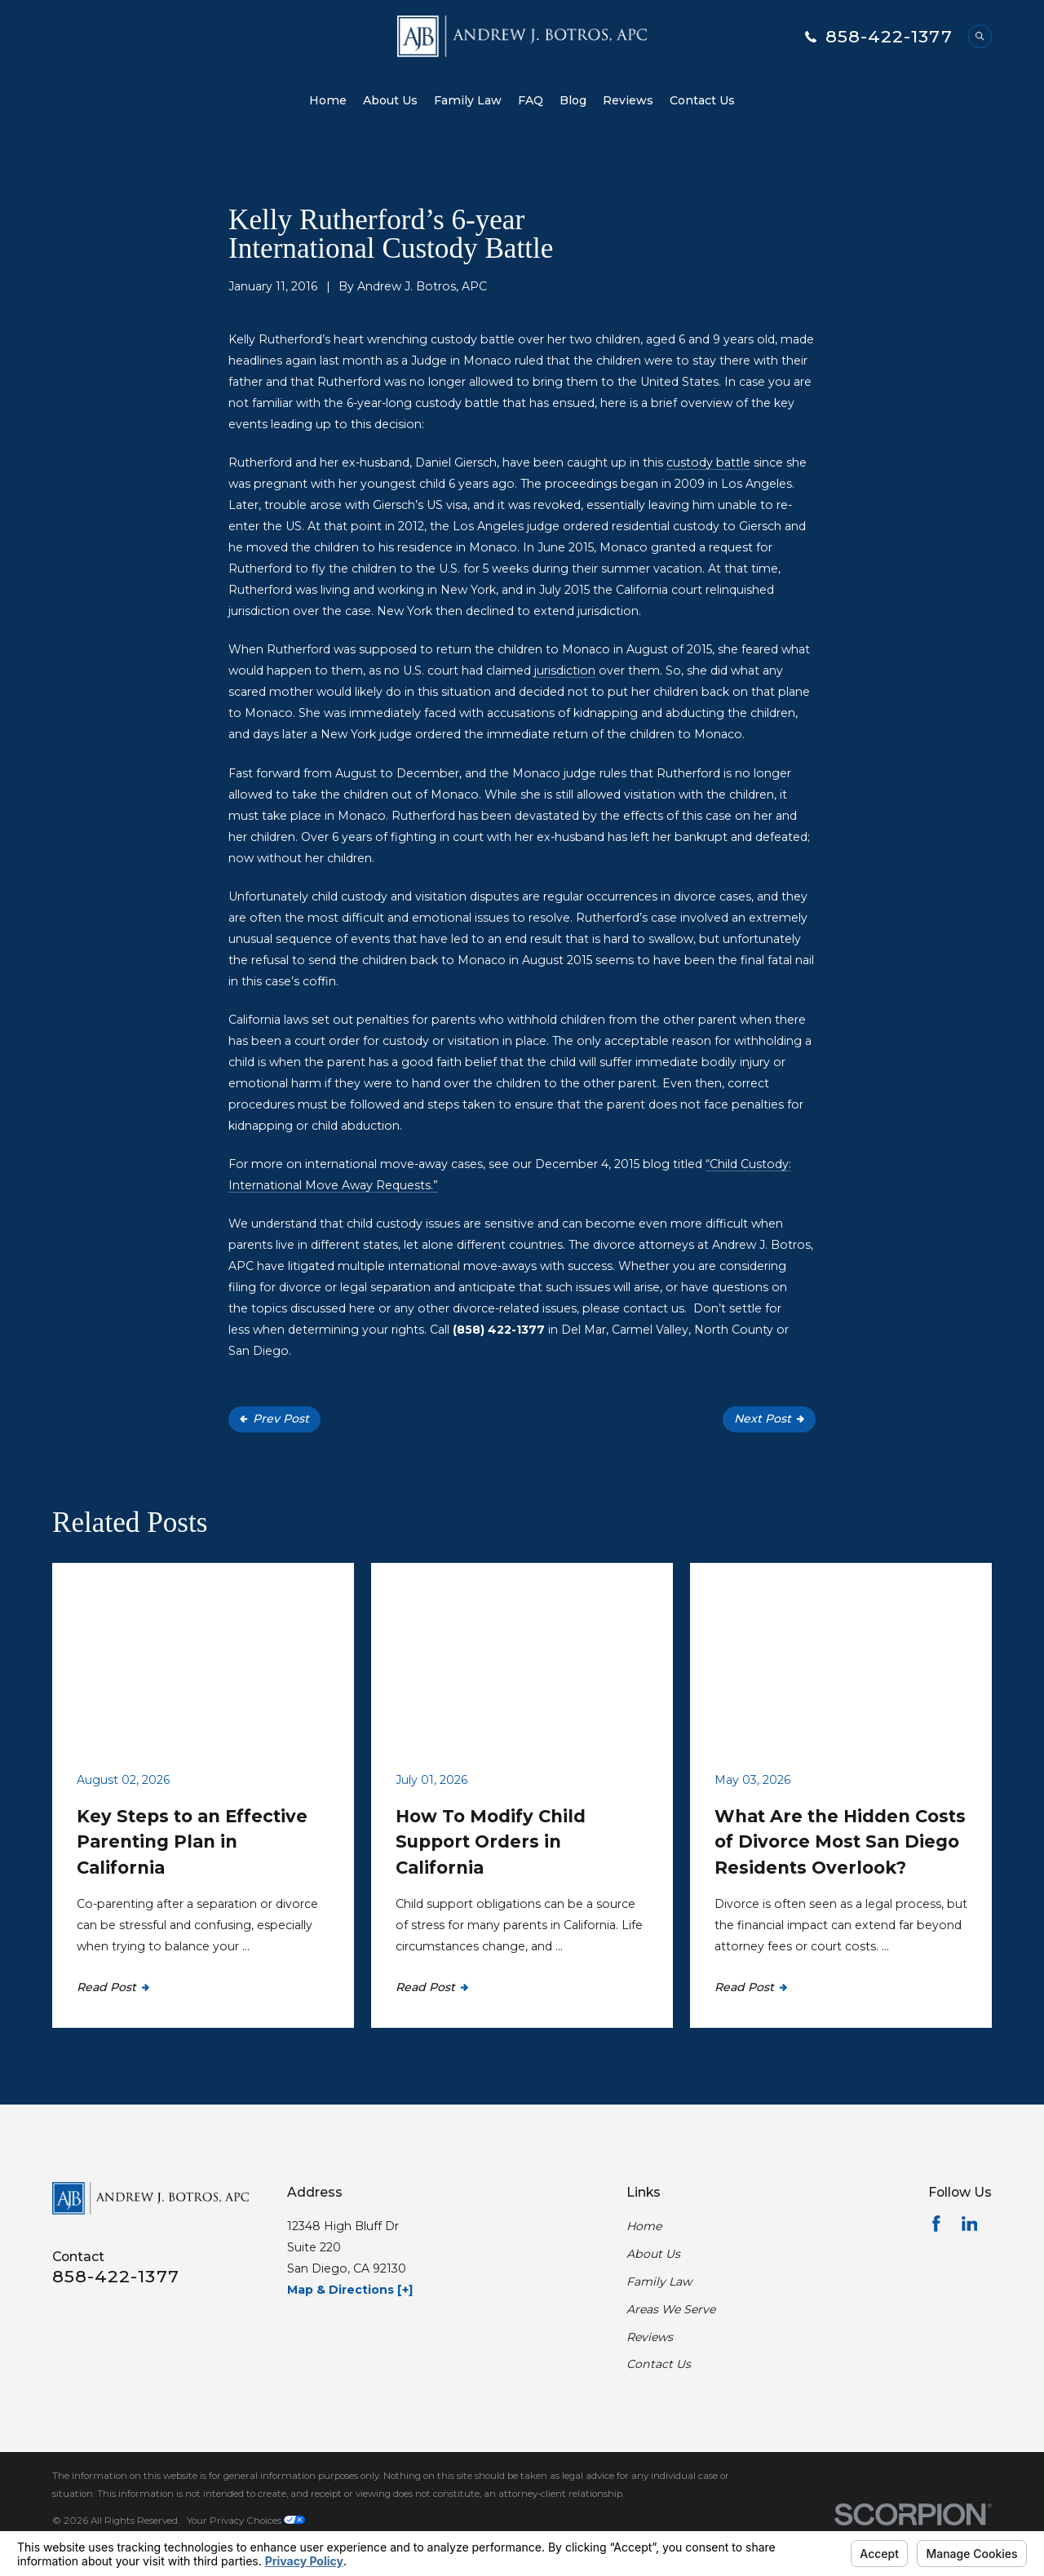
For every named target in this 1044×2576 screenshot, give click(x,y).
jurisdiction (564, 670)
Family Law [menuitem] (468, 100)
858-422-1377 (889, 36)
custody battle (708, 462)
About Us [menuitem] (390, 100)
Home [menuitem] (328, 100)
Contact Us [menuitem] (702, 100)
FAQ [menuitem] (530, 100)
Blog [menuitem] (573, 100)
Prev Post (274, 1418)
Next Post (769, 1418)
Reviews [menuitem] (628, 100)
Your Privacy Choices (246, 2520)
